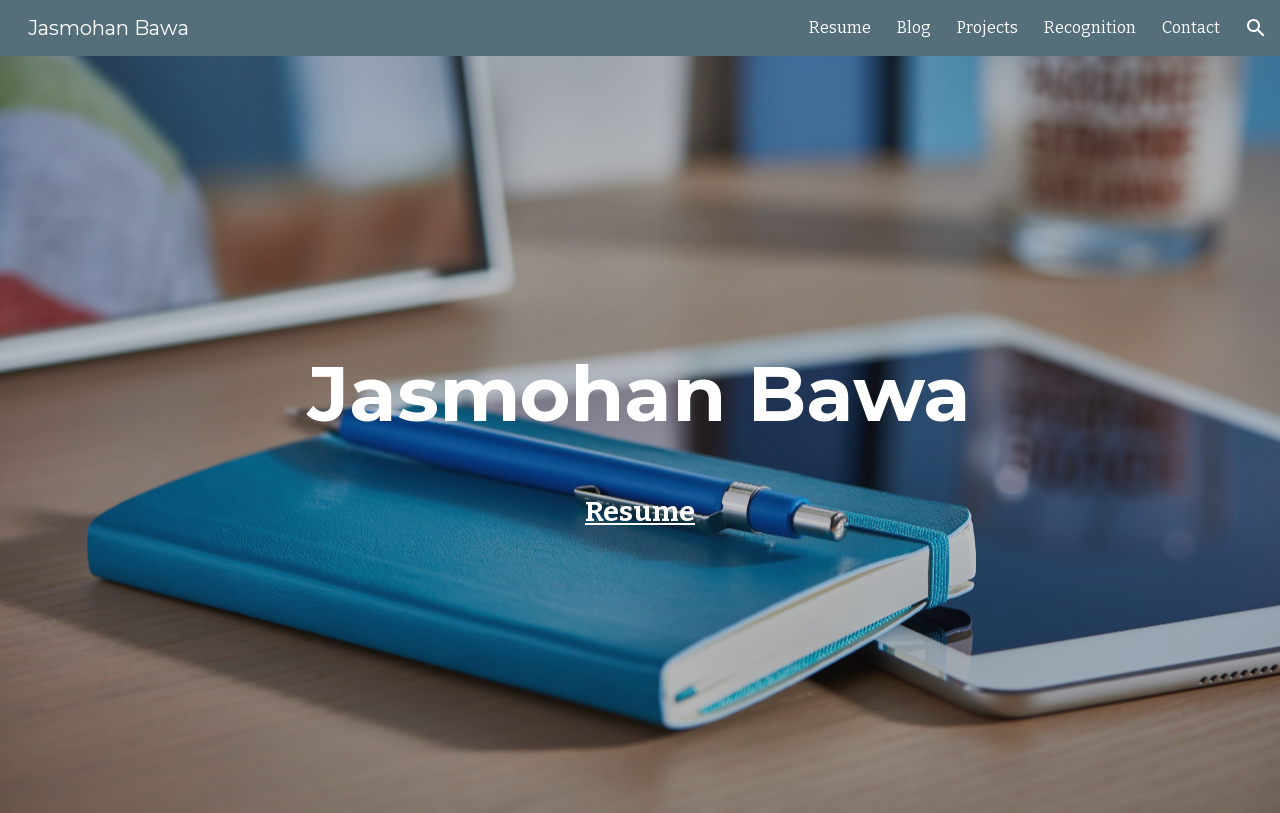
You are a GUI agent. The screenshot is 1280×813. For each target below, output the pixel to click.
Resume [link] (840, 27)
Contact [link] (1191, 27)
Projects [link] (987, 27)
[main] (639, 403)
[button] (1256, 28)
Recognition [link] (1090, 27)
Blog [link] (914, 27)
